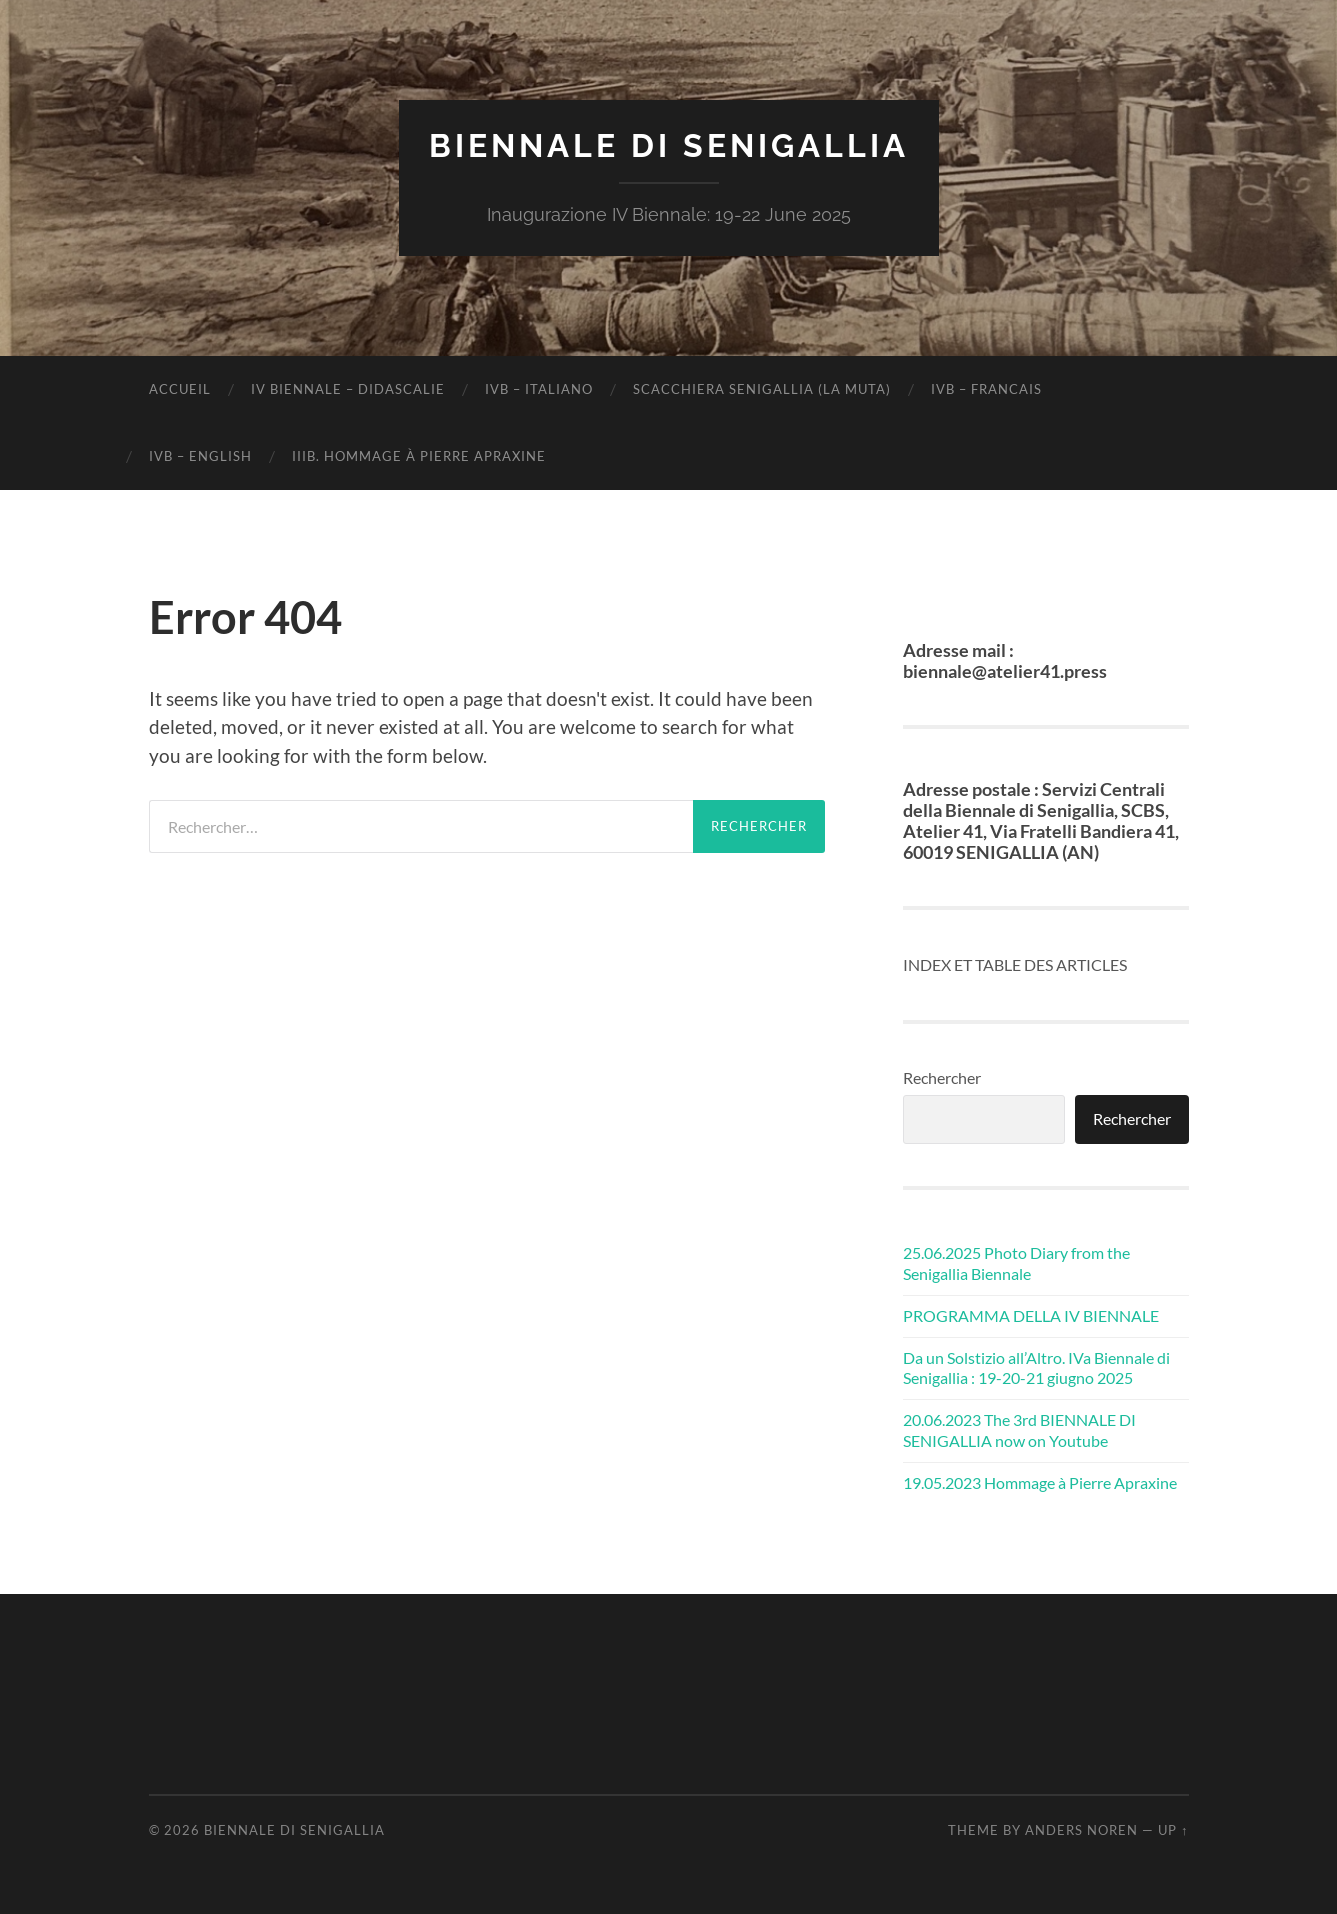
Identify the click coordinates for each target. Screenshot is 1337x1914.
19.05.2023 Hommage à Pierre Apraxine (1040, 1482)
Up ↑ (1173, 1830)
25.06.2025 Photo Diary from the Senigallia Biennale (1016, 1263)
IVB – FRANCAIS (986, 389)
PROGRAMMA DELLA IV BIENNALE (1031, 1315)
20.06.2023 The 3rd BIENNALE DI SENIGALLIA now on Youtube (1019, 1430)
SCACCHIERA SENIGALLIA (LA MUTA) (762, 389)
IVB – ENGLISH (200, 456)
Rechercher (942, 1077)
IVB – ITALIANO (539, 389)
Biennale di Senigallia (669, 145)
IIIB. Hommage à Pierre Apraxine (419, 456)
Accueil (180, 389)
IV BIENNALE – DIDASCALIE (348, 389)
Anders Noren (1081, 1830)
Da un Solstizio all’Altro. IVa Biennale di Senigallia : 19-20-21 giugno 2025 (1036, 1368)
